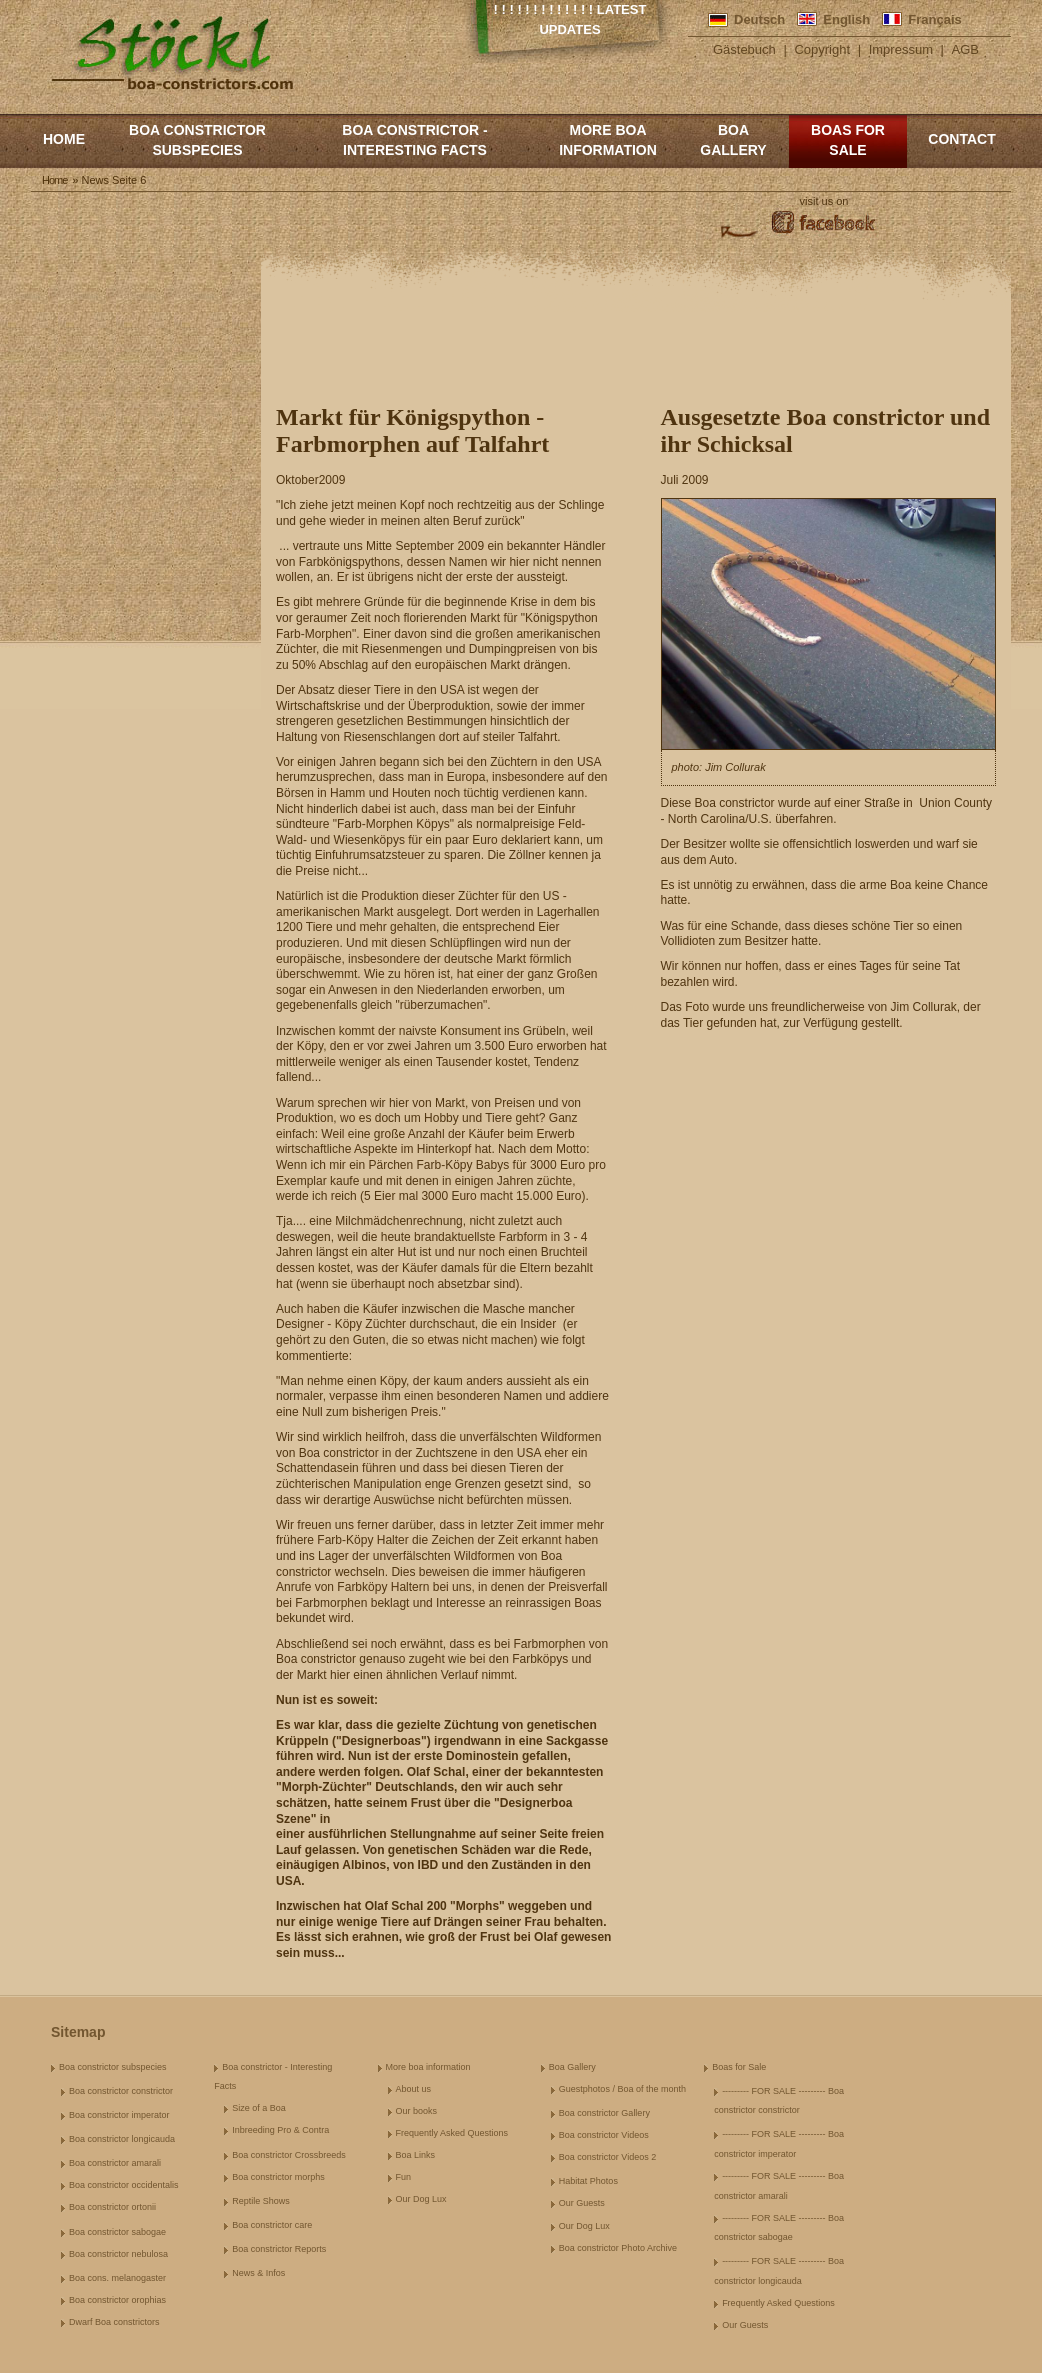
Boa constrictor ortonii (112, 2207)
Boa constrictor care (272, 2225)
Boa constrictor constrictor (121, 2091)
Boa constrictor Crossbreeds (289, 2155)
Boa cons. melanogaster (117, 2278)
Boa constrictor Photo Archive (618, 2248)
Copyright (822, 49)
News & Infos (258, 2273)
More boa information (608, 140)
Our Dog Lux (421, 2199)
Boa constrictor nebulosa (118, 2254)
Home (64, 139)
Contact (961, 139)
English (846, 19)
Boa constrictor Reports (279, 2249)
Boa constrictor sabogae (117, 2232)
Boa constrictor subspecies (197, 140)
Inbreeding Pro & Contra (280, 2130)
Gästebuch (744, 49)
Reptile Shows (261, 2201)
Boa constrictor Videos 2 (607, 2157)
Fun (404, 2177)
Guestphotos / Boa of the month (622, 2089)
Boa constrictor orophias (117, 2300)
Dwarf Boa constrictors (114, 2322)
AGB (965, 49)
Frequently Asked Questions (452, 2133)
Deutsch (759, 19)
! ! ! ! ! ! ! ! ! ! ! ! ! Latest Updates (570, 19)
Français (934, 19)
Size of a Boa (259, 2108)
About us (414, 2089)
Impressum (901, 49)
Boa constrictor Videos (604, 2135)
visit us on (824, 201)
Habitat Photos (588, 2181)
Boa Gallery (733, 140)
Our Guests (582, 2203)
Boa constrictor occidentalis (124, 2185)
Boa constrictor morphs (278, 2177)
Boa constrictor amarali (115, 2163)
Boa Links (416, 2155)
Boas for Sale (848, 140)
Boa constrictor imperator (119, 2115)
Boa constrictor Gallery (604, 2113)
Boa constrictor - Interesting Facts (414, 140)
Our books (417, 2111)
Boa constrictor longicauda (122, 2139)
